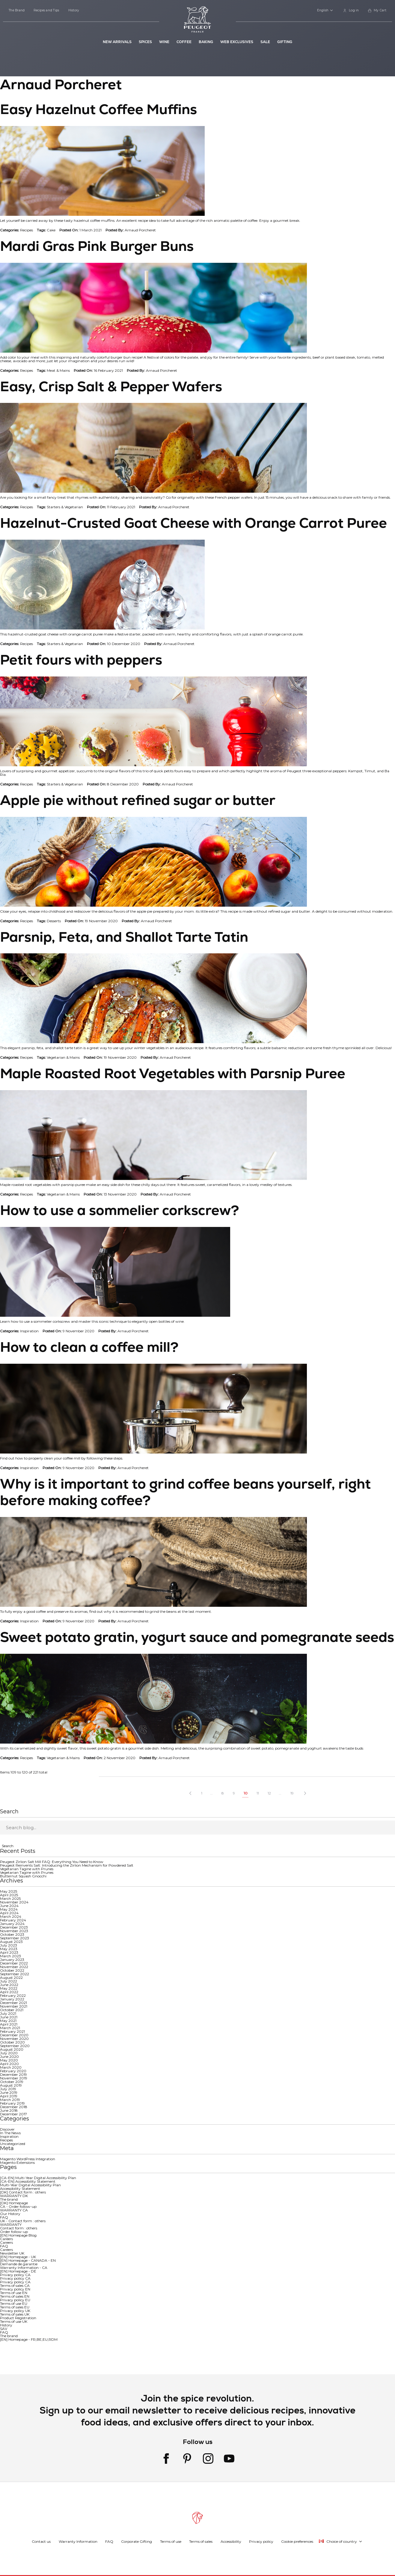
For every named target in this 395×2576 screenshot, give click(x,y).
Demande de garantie (18, 2264)
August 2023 (11, 1941)
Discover (7, 2129)
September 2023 (14, 1938)
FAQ (4, 2217)
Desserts (54, 921)
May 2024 (9, 1909)
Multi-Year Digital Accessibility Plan (30, 2185)
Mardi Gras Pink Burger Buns (97, 246)
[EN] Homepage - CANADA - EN (28, 2260)
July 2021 (8, 2013)
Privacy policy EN (15, 2289)
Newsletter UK (12, 2253)
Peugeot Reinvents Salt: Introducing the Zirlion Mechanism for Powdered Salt (66, 1865)
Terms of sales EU (14, 2307)
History (73, 10)
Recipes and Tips (46, 10)
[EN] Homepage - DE (18, 2271)
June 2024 (9, 1905)
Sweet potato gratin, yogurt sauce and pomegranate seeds (197, 1637)
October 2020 (12, 2042)
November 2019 (13, 2078)
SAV (3, 2328)
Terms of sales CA (15, 2285)
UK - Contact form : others (23, 2221)
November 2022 (14, 1966)
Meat (51, 370)
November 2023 (14, 1931)
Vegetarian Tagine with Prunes (26, 1869)
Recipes (26, 230)
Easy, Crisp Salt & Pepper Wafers (111, 386)
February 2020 (13, 2071)
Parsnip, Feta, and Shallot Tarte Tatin (124, 937)
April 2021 (8, 2024)
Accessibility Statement (20, 2188)
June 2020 (9, 2056)
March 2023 (10, 1956)
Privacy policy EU (15, 2300)
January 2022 (12, 1999)
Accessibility (231, 2541)
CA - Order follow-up (18, 2206)
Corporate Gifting (136, 2541)
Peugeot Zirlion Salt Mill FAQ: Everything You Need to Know (51, 1861)
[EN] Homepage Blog (18, 2235)
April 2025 (9, 1895)
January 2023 (12, 1959)
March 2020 (11, 2067)
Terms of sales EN (14, 2296)
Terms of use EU (13, 2303)
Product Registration (18, 2318)
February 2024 (13, 1920)
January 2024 (12, 1923)
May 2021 (8, 2020)
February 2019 (12, 2103)
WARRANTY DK (14, 2195)
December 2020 (14, 2035)
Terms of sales (200, 2541)
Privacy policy (261, 2541)
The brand (9, 2199)
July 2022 (8, 1981)
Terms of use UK (13, 2321)
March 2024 (10, 1916)
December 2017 (13, 2114)
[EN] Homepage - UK (18, 2257)
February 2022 (13, 1995)
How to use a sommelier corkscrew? (119, 1210)
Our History (10, 2213)
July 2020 (9, 2053)
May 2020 (9, 2060)
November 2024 (14, 1902)
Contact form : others (18, 2228)
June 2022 (9, 1984)
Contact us (41, 2541)
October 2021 (11, 2010)
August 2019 (11, 2085)
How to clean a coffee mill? (89, 1347)
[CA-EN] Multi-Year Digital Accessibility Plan (38, 2178)
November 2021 (13, 2006)
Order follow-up (14, 2231)
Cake (51, 230)
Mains (65, 370)
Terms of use (170, 2541)
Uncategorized (12, 2143)
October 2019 (11, 2081)
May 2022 (8, 1988)
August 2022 (11, 1977)
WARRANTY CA (14, 2210)
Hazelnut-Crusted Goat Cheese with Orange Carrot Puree (193, 523)
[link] (351, 10)
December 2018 (13, 2107)
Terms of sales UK (14, 2314)
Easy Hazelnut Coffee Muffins (98, 109)
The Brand (17, 10)
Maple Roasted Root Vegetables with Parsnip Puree (172, 1073)
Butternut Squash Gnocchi (23, 1876)
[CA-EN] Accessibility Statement (27, 2181)
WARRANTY (11, 2224)
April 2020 (9, 2063)
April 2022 (9, 1992)
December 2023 (14, 1927)
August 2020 (11, 2049)
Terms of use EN (13, 2292)
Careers (6, 2239)
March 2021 (10, 2028)
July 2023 (8, 1945)
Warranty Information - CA (23, 2267)
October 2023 (12, 1934)
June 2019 (8, 2092)
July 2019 (8, 2089)
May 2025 (8, 1891)
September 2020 (15, 2045)
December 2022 (14, 1963)
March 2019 (10, 2099)
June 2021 (8, 2017)
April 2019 (8, 2096)
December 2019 (13, 2074)
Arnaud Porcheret (140, 230)
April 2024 (9, 1913)
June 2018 (9, 2110)
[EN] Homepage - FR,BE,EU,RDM (29, 2339)
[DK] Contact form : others (23, 2192)
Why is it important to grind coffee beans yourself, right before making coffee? (185, 1492)
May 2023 (8, 1949)
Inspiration (29, 1331)
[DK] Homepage (14, 2203)
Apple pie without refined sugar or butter (137, 800)
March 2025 (10, 1898)
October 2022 (12, 1970)
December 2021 (13, 2002)
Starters (53, 507)
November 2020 (14, 2038)
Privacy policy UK (15, 2310)
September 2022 (14, 1974)
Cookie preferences (297, 2541)
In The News (10, 2133)
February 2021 (12, 2031)
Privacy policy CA (15, 2274)
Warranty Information (78, 2541)
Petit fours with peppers (81, 660)
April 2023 (9, 1952)
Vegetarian (73, 507)
